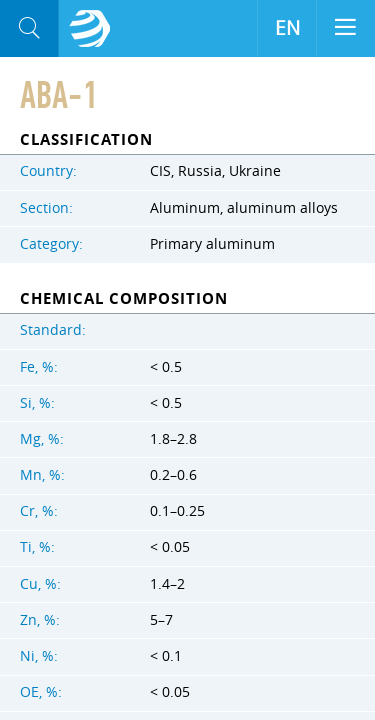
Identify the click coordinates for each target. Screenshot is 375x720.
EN (287, 28)
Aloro (90, 29)
